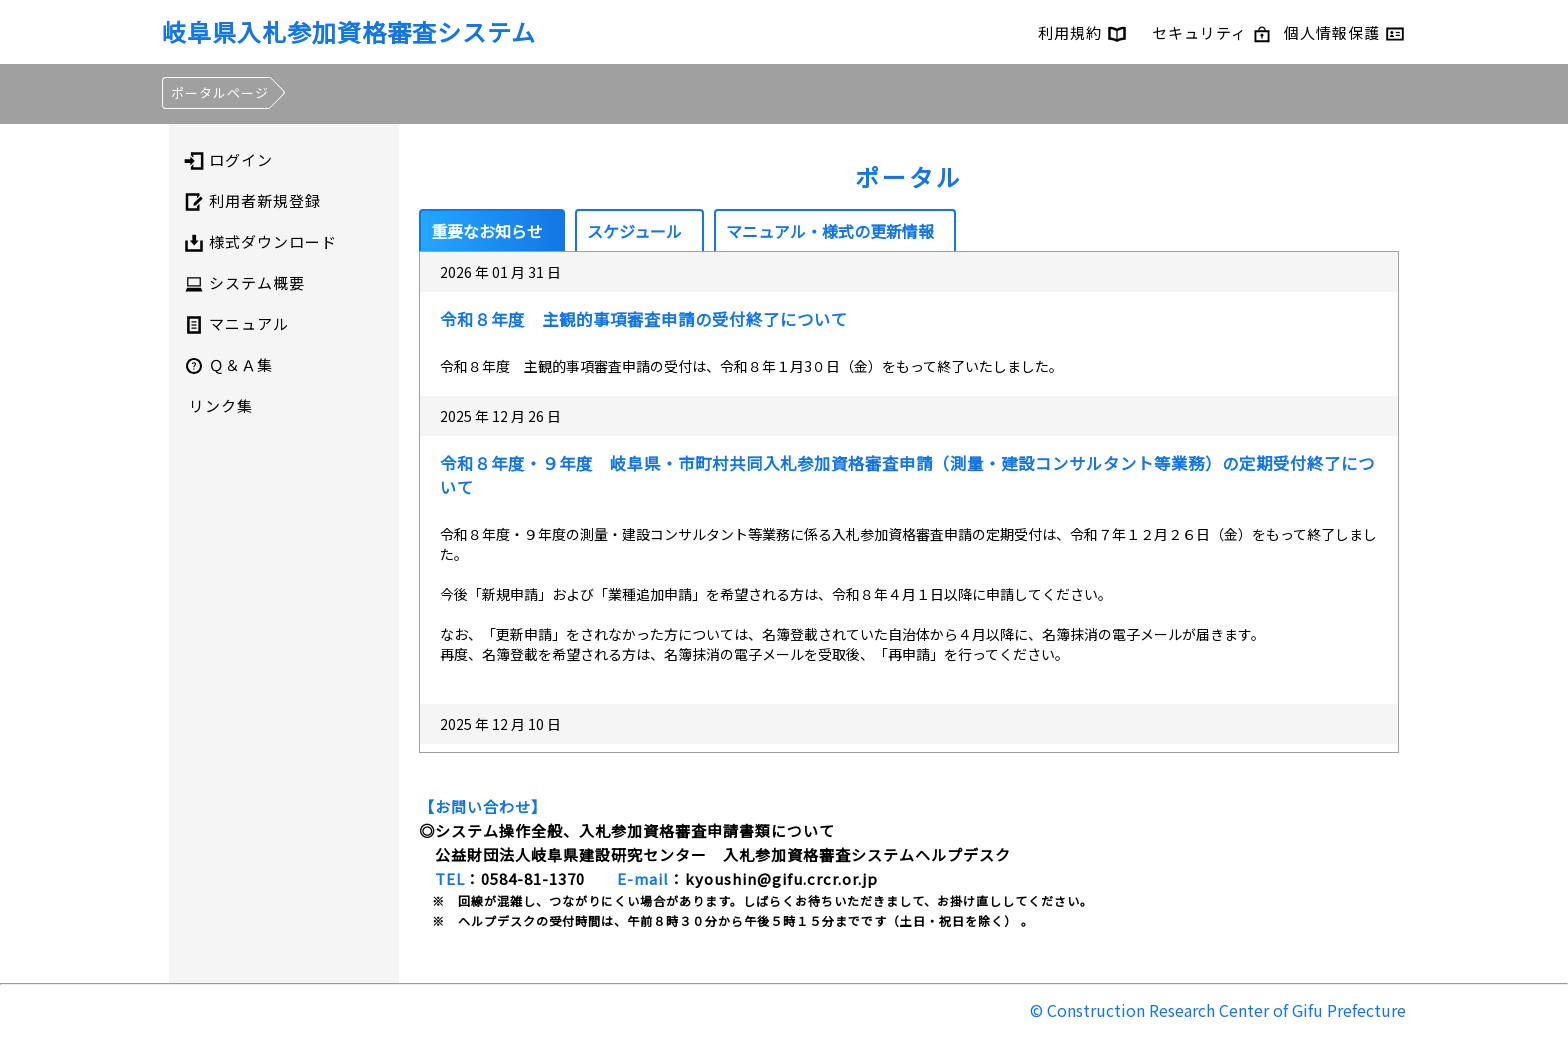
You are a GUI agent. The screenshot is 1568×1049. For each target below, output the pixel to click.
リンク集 (221, 405)
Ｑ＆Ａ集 (228, 365)
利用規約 (1082, 32)
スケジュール (634, 231)
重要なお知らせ (487, 231)
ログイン (228, 160)
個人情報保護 (1344, 32)
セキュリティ (1212, 32)
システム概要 (244, 283)
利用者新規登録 (252, 201)
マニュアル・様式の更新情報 (830, 231)
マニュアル (236, 324)
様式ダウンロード (260, 242)
